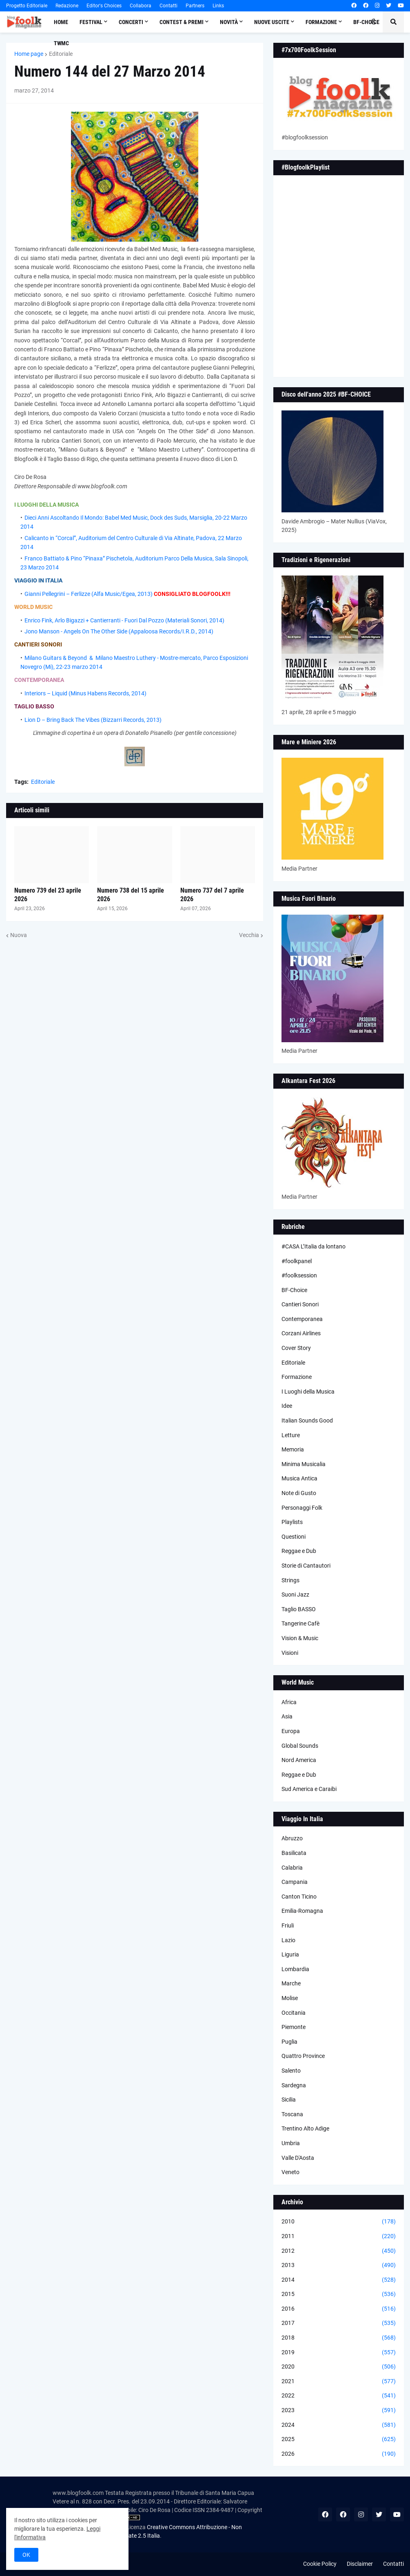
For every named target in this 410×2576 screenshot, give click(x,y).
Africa (289, 1702)
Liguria (290, 1954)
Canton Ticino (299, 1896)
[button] (374, 22)
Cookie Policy (320, 2564)
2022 (338, 2396)
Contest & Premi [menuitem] (182, 22)
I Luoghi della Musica (308, 1391)
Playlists (292, 1522)
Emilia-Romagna (302, 1911)
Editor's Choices (104, 6)
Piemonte (293, 2027)
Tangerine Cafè (300, 1623)
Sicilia (288, 2099)
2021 (338, 2382)
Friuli (287, 1925)
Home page (28, 54)
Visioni (289, 1653)
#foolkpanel (296, 1261)
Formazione (296, 1377)
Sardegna (293, 2085)
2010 (338, 2222)
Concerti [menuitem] (131, 22)
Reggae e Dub (298, 1551)
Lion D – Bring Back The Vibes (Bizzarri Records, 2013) (93, 720)
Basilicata (293, 1853)
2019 (338, 2353)
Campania (294, 1882)
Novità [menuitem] (229, 22)
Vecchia (249, 935)
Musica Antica (299, 1478)
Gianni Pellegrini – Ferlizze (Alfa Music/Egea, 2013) (88, 594)
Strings (290, 1580)
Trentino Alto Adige (305, 2128)
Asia (287, 1716)
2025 (338, 2439)
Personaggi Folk (301, 1507)
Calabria (292, 1867)
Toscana (292, 2114)
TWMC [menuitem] (61, 43)
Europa (290, 1731)
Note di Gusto (298, 1493)
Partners (195, 6)
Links (218, 6)
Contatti (168, 6)
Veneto (290, 2172)
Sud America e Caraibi (309, 1789)
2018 (338, 2338)
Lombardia (295, 1969)
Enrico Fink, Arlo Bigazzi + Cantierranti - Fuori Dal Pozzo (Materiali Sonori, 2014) (124, 620)
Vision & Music (299, 1638)
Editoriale (61, 54)
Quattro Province (303, 2056)
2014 (338, 2280)
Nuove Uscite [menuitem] (271, 22)
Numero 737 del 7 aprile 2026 (212, 895)
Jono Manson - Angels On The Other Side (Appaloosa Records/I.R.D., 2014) (118, 631)
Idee (286, 1406)
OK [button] (26, 2555)
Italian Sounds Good (307, 1420)
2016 (338, 2309)
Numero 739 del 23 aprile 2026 (47, 895)
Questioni (293, 1536)
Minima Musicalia (303, 1464)
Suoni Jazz (295, 1594)
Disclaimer (360, 2564)
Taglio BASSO (298, 1609)
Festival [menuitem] (91, 22)
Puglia (289, 2041)
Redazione (66, 6)
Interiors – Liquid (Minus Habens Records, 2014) (85, 693)
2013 (338, 2265)
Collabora (140, 6)
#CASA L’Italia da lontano (313, 1246)
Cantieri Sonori (300, 1304)
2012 (338, 2251)
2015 (338, 2294)
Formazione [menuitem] (321, 22)
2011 (338, 2236)
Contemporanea (302, 1319)
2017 (338, 2323)
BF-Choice (294, 1290)
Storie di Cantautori (305, 1565)
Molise (289, 1998)
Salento (291, 2070)
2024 (338, 2425)
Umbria (290, 2143)
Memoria (292, 1449)
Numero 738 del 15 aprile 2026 (130, 895)
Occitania (293, 2012)
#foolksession (299, 1275)
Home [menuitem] (61, 22)
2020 (338, 2367)
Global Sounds (299, 1745)
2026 (338, 2454)
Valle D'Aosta (297, 2158)
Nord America (298, 1760)
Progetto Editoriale (26, 6)
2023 (338, 2410)
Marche (291, 1983)
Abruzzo (292, 1838)
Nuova (18, 935)
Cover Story (296, 1348)
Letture (290, 1435)
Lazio (288, 1940)
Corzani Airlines (301, 1333)
